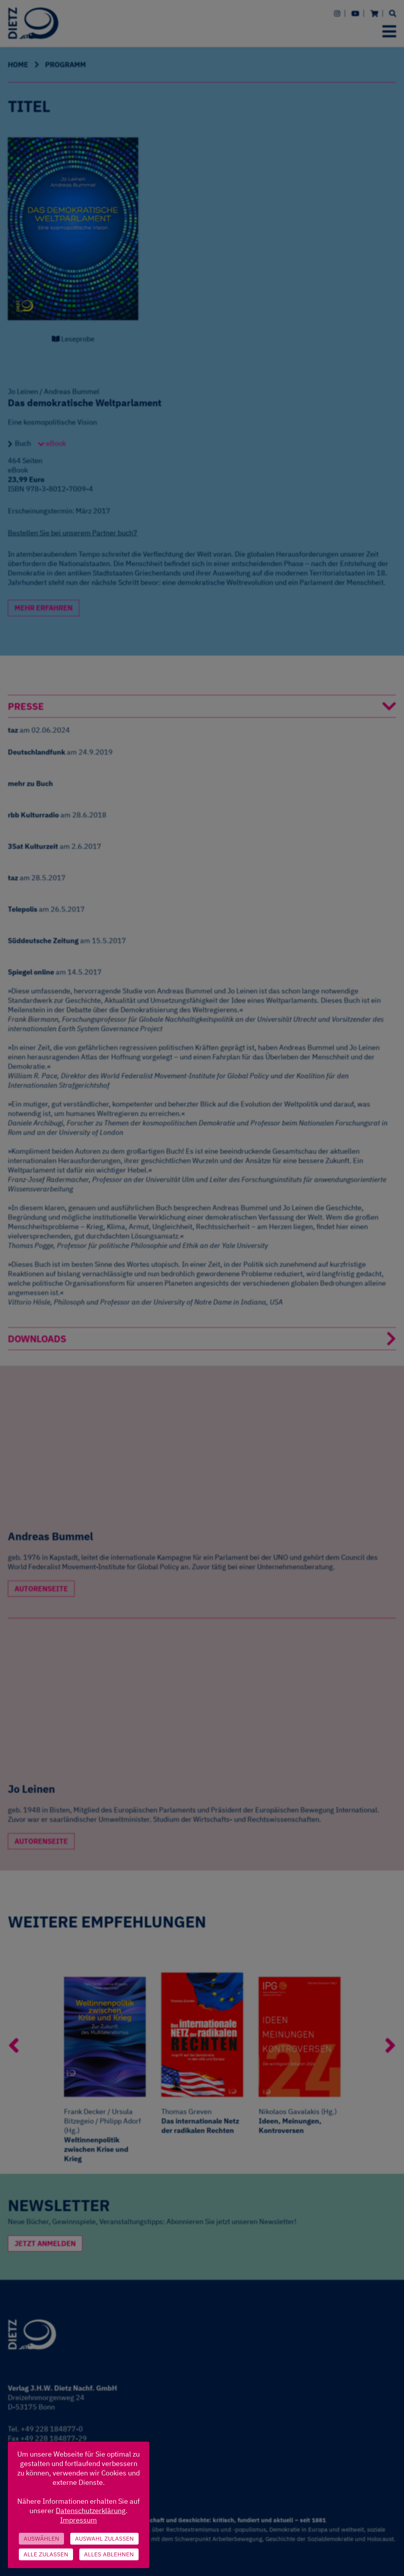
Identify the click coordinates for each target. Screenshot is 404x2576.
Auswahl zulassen (104, 2538)
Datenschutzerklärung (91, 2510)
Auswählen (41, 2538)
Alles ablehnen (109, 2554)
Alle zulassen (46, 2554)
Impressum (78, 2520)
